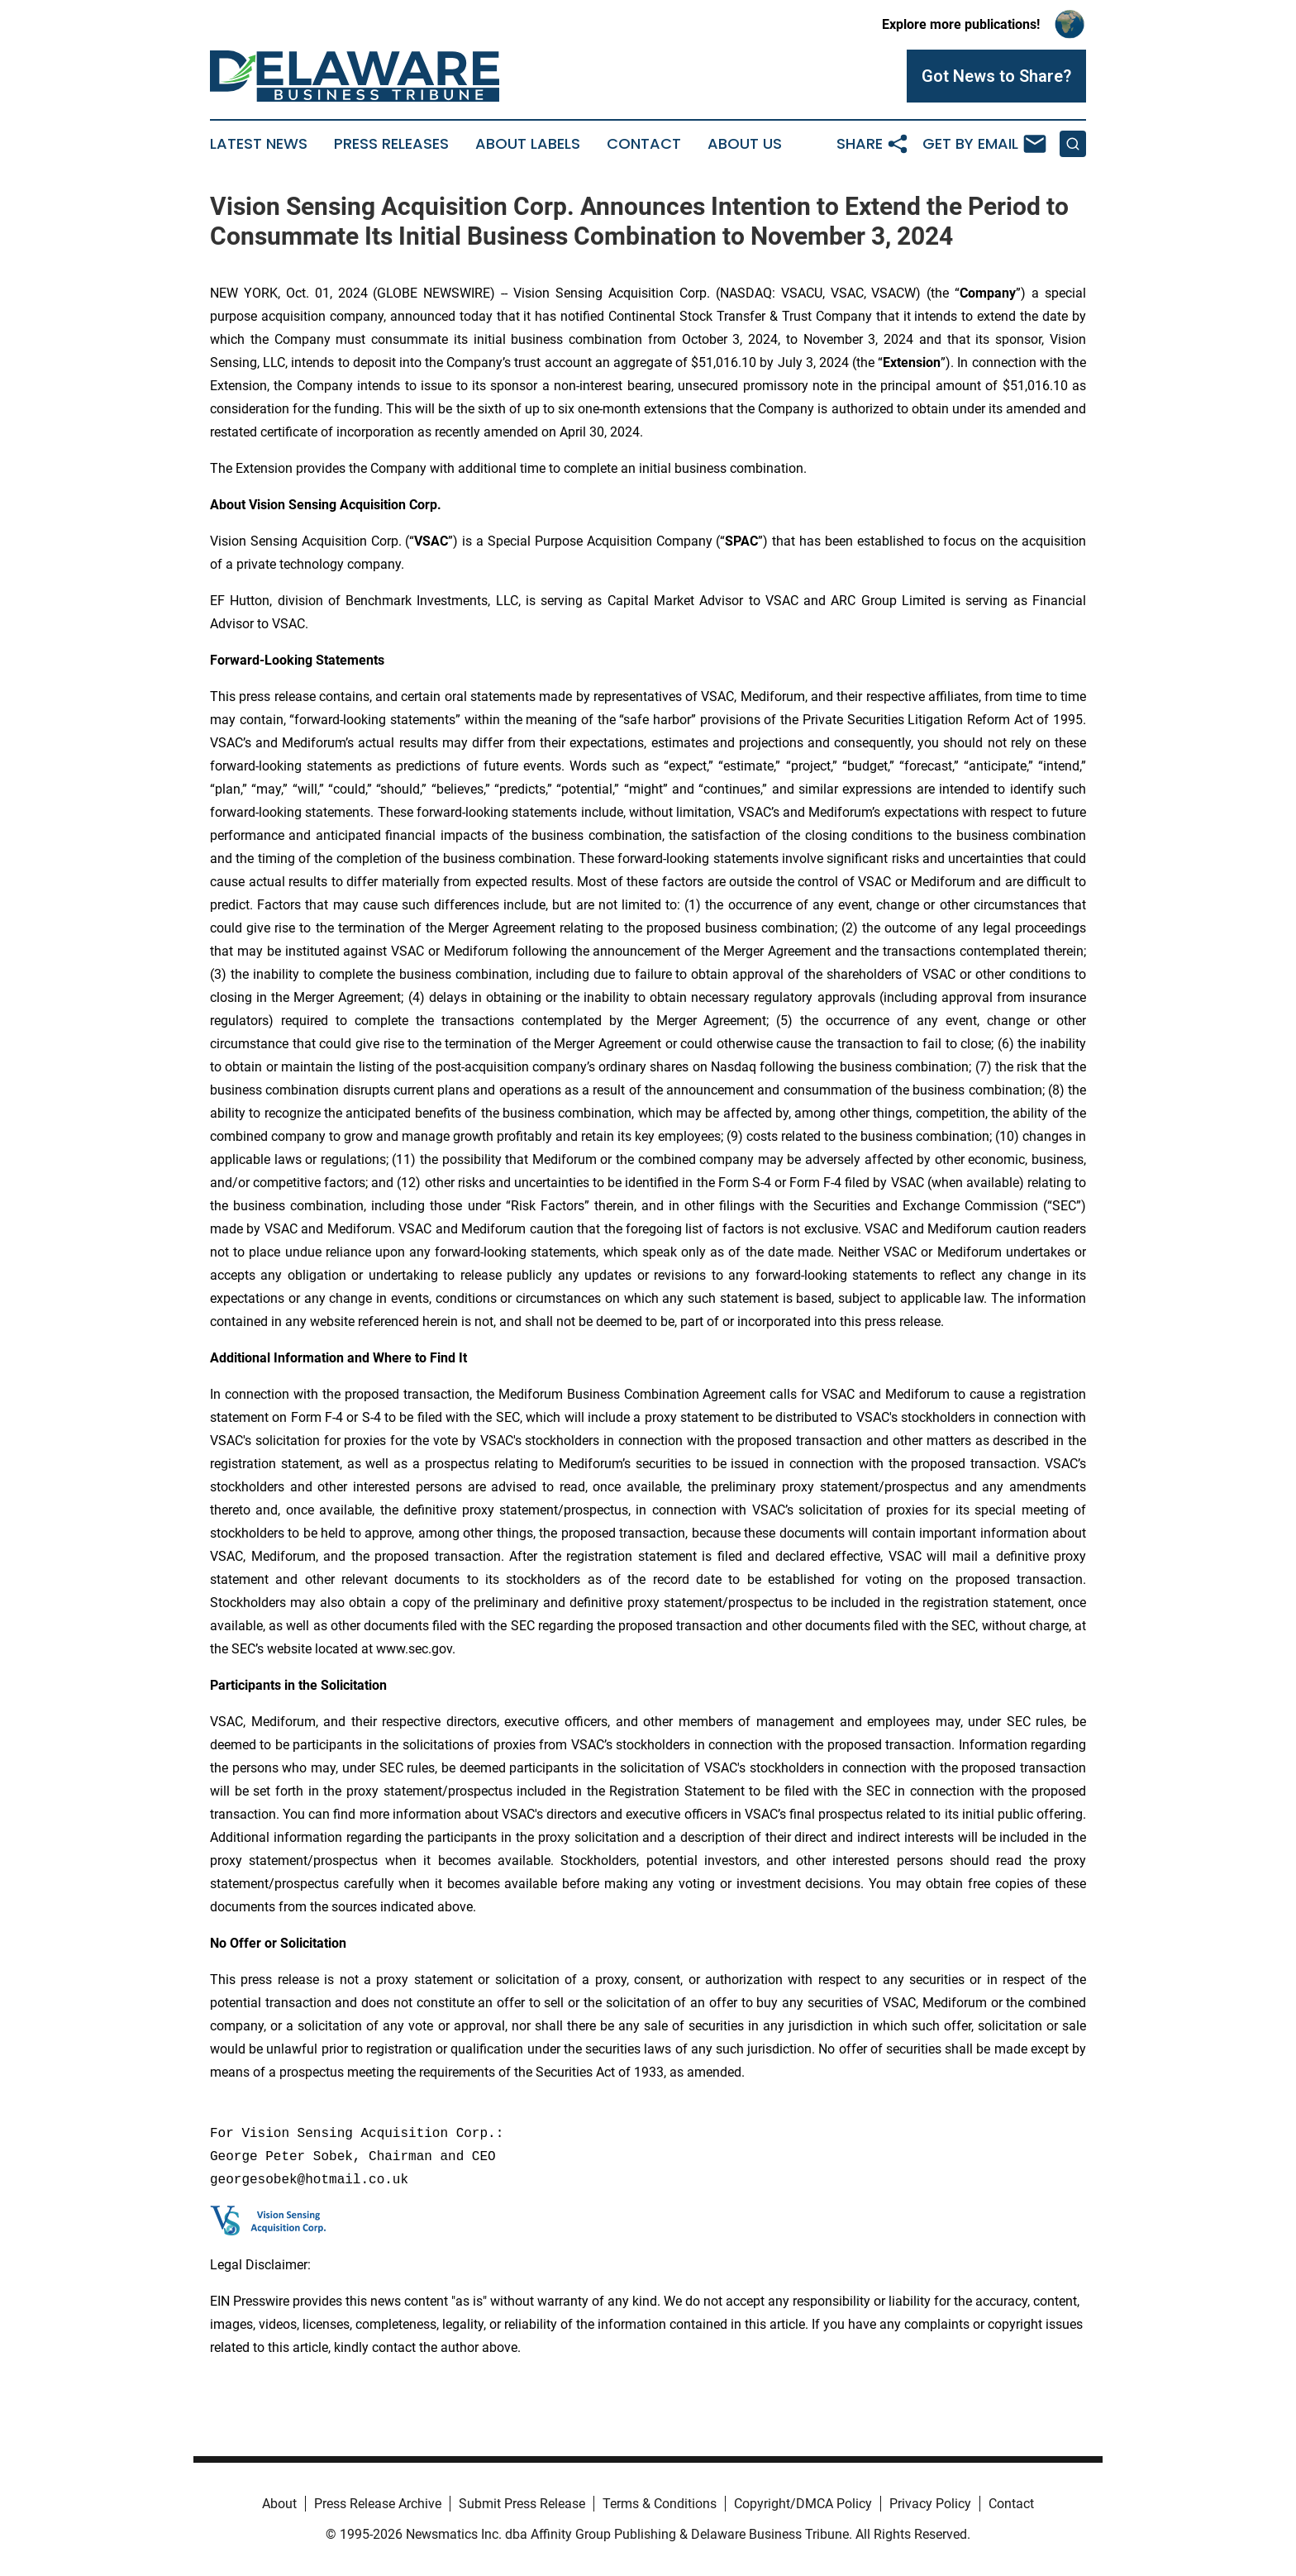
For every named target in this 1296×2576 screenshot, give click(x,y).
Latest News (258, 144)
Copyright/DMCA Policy (803, 2504)
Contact (644, 144)
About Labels (527, 144)
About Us (745, 144)
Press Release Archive (377, 2504)
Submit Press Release (522, 2504)
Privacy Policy (930, 2504)
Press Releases (391, 144)
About (279, 2504)
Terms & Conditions (660, 2504)
